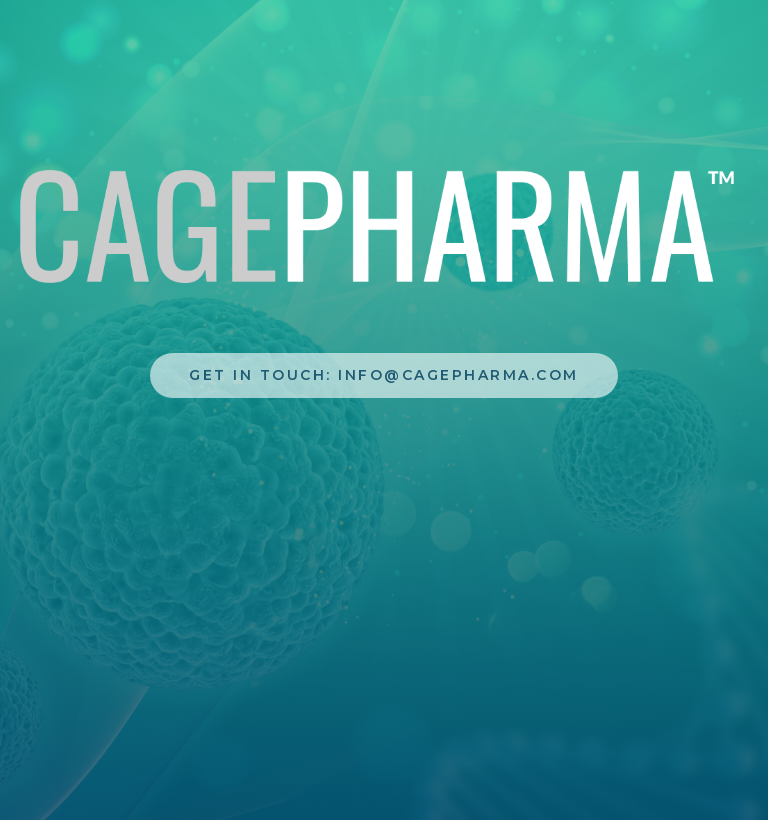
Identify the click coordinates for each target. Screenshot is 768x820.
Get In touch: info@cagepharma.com (384, 375)
